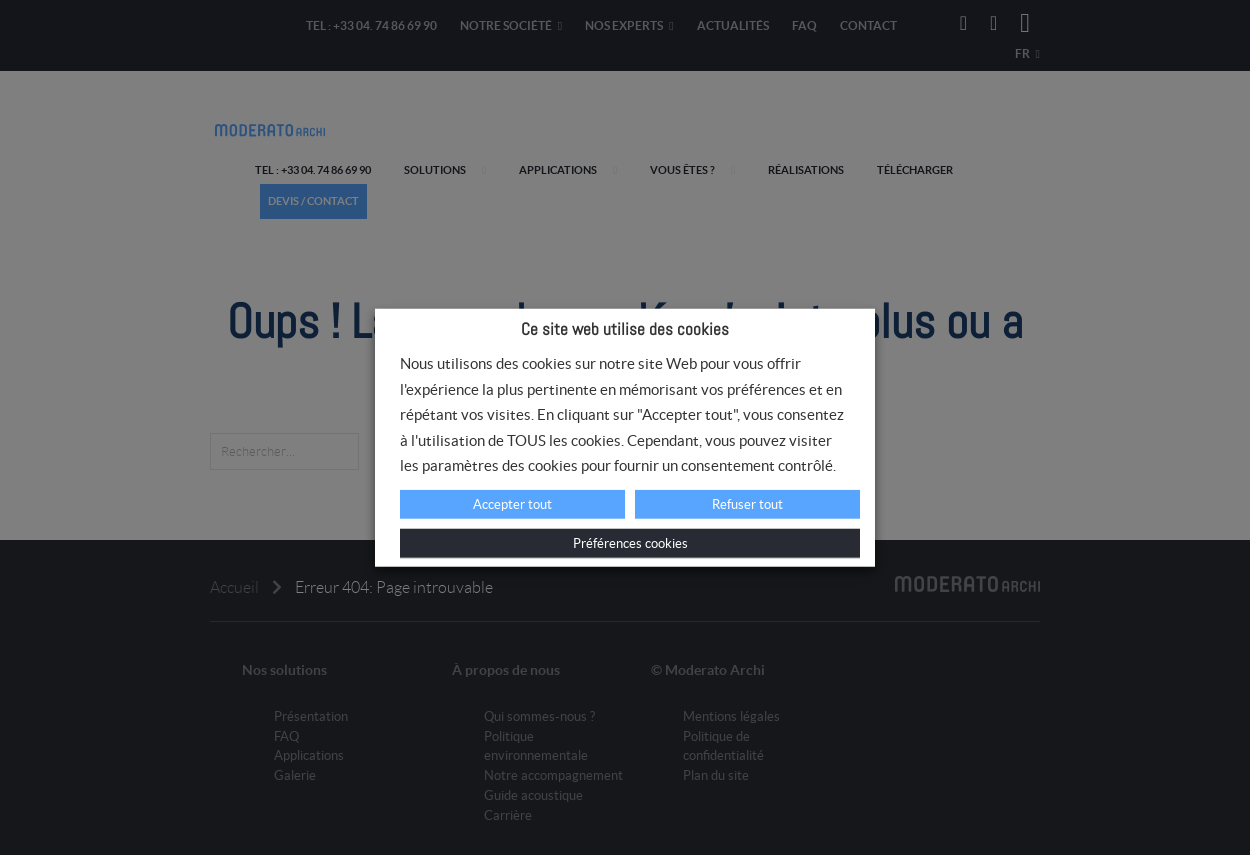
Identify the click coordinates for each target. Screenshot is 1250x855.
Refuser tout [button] (747, 504)
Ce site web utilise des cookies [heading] (625, 328)
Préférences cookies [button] (630, 543)
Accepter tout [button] (512, 504)
